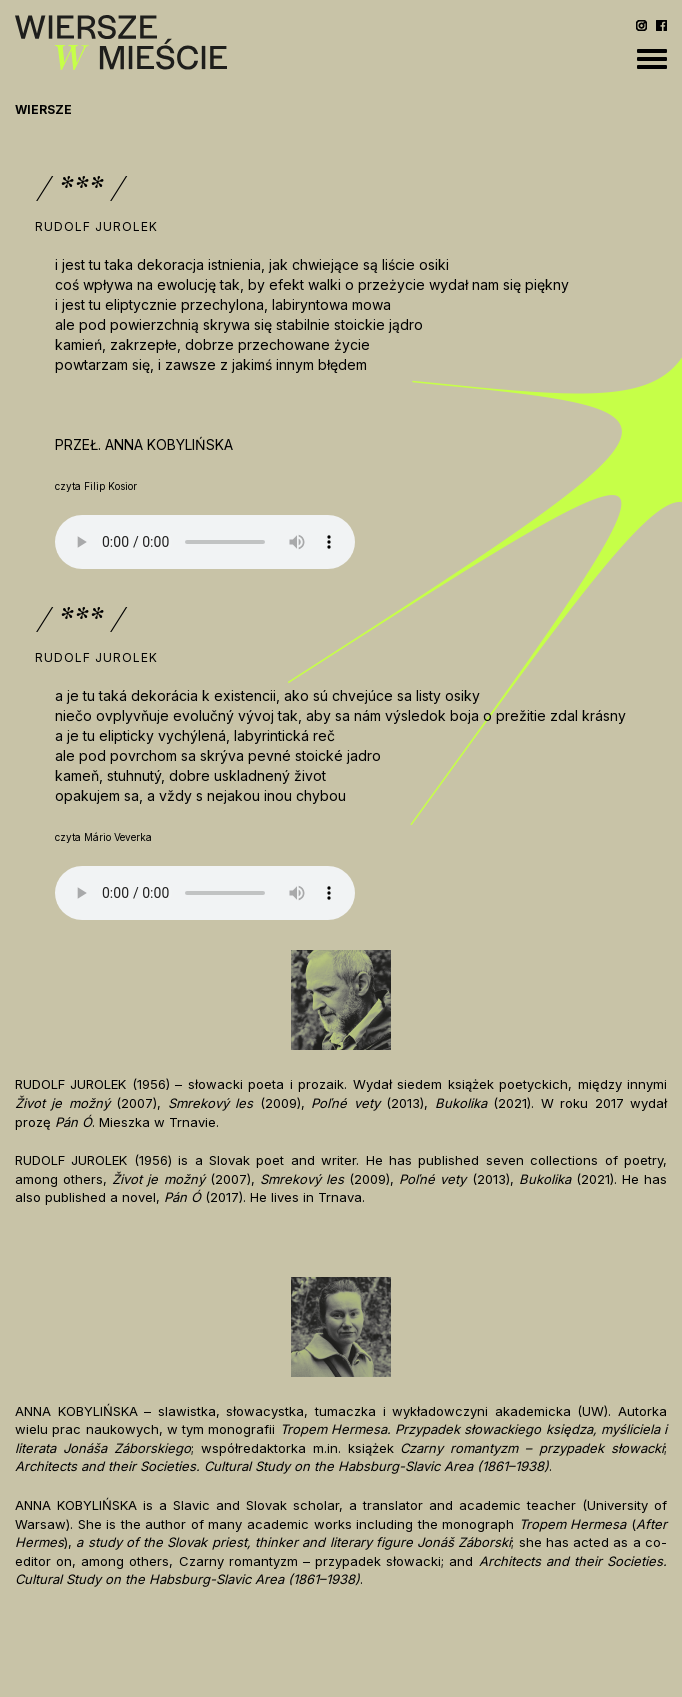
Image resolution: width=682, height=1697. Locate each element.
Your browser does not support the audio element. (205, 542)
